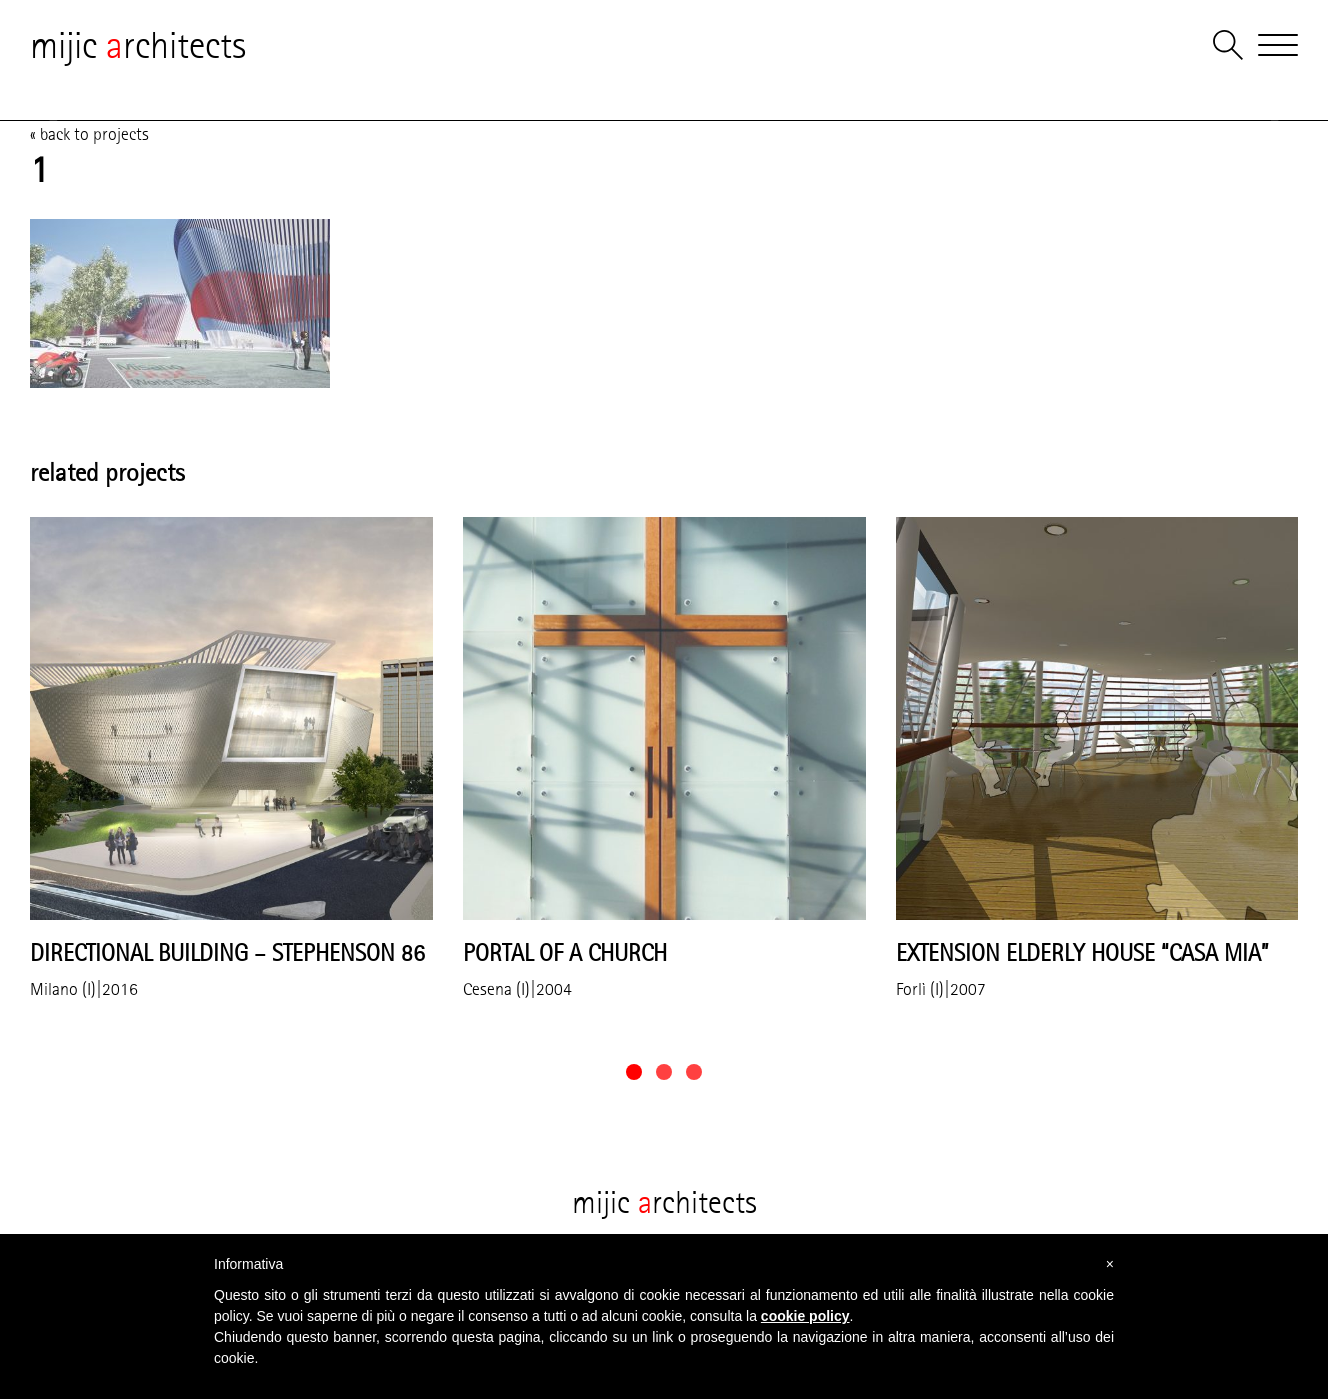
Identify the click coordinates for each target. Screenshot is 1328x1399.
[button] (634, 1072)
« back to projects (89, 134)
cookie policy (805, 1316)
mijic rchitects (138, 45)
